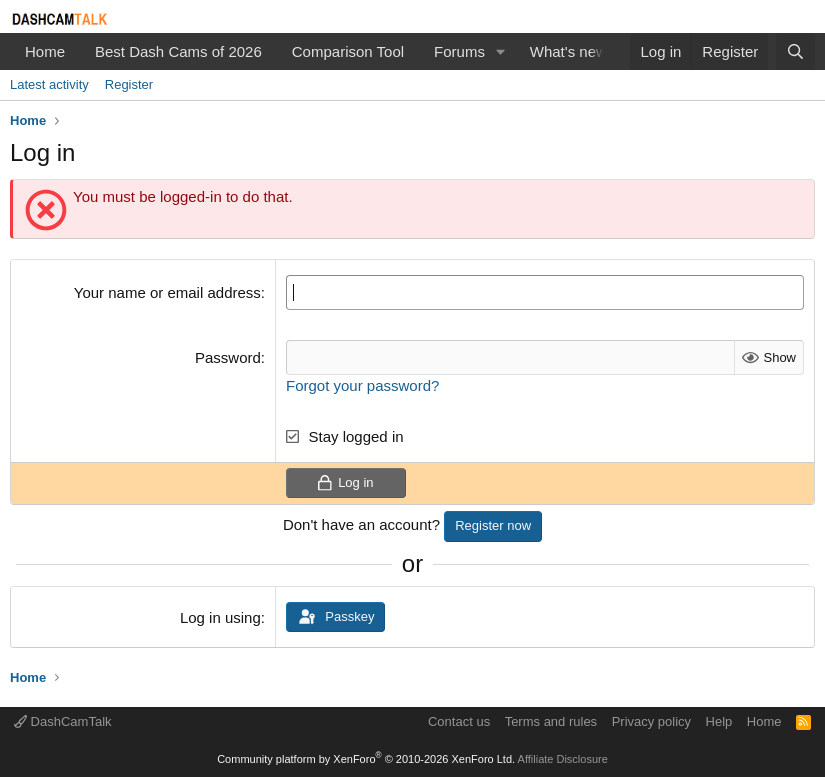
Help (719, 721)
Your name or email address (167, 292)
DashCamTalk (63, 721)
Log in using (220, 617)
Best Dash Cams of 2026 (178, 51)
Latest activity (49, 84)
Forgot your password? (362, 385)
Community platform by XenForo (366, 759)
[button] (501, 51)
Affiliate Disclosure (563, 759)
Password (228, 357)
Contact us (459, 721)
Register (129, 84)
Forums (459, 51)
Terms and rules (551, 721)
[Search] (795, 51)
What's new (568, 51)
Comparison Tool (348, 51)
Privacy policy (651, 721)
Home (45, 51)
